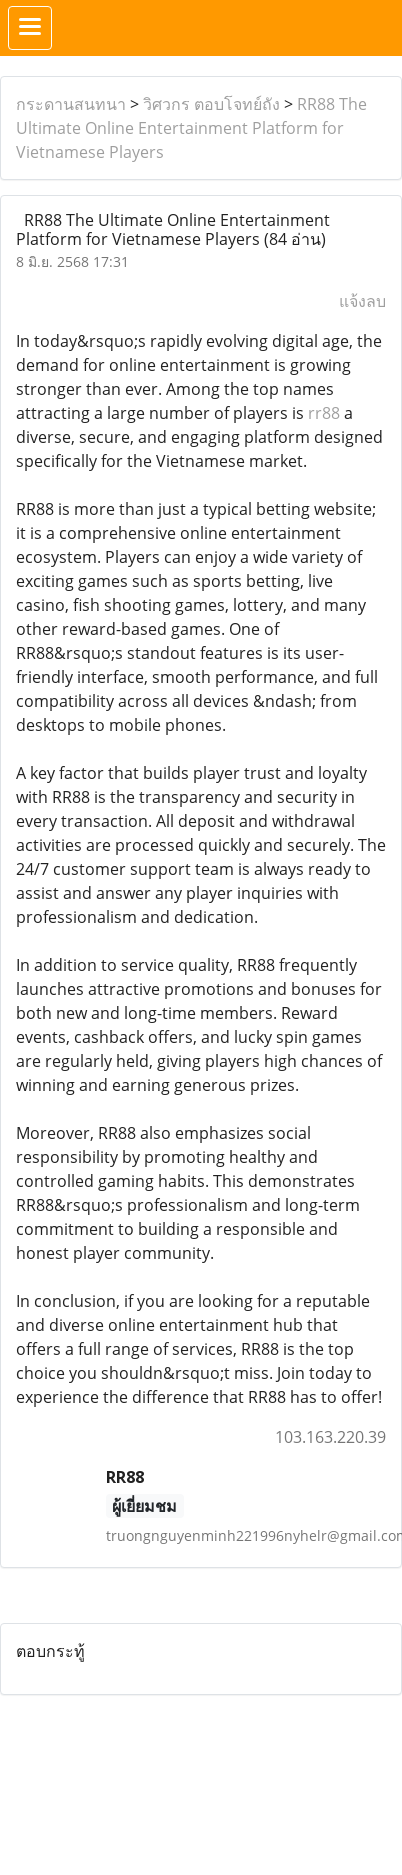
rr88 (324, 413)
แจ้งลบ (362, 301)
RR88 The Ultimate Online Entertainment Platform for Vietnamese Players (191, 128)
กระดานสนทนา (71, 104)
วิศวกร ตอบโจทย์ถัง (211, 104)
